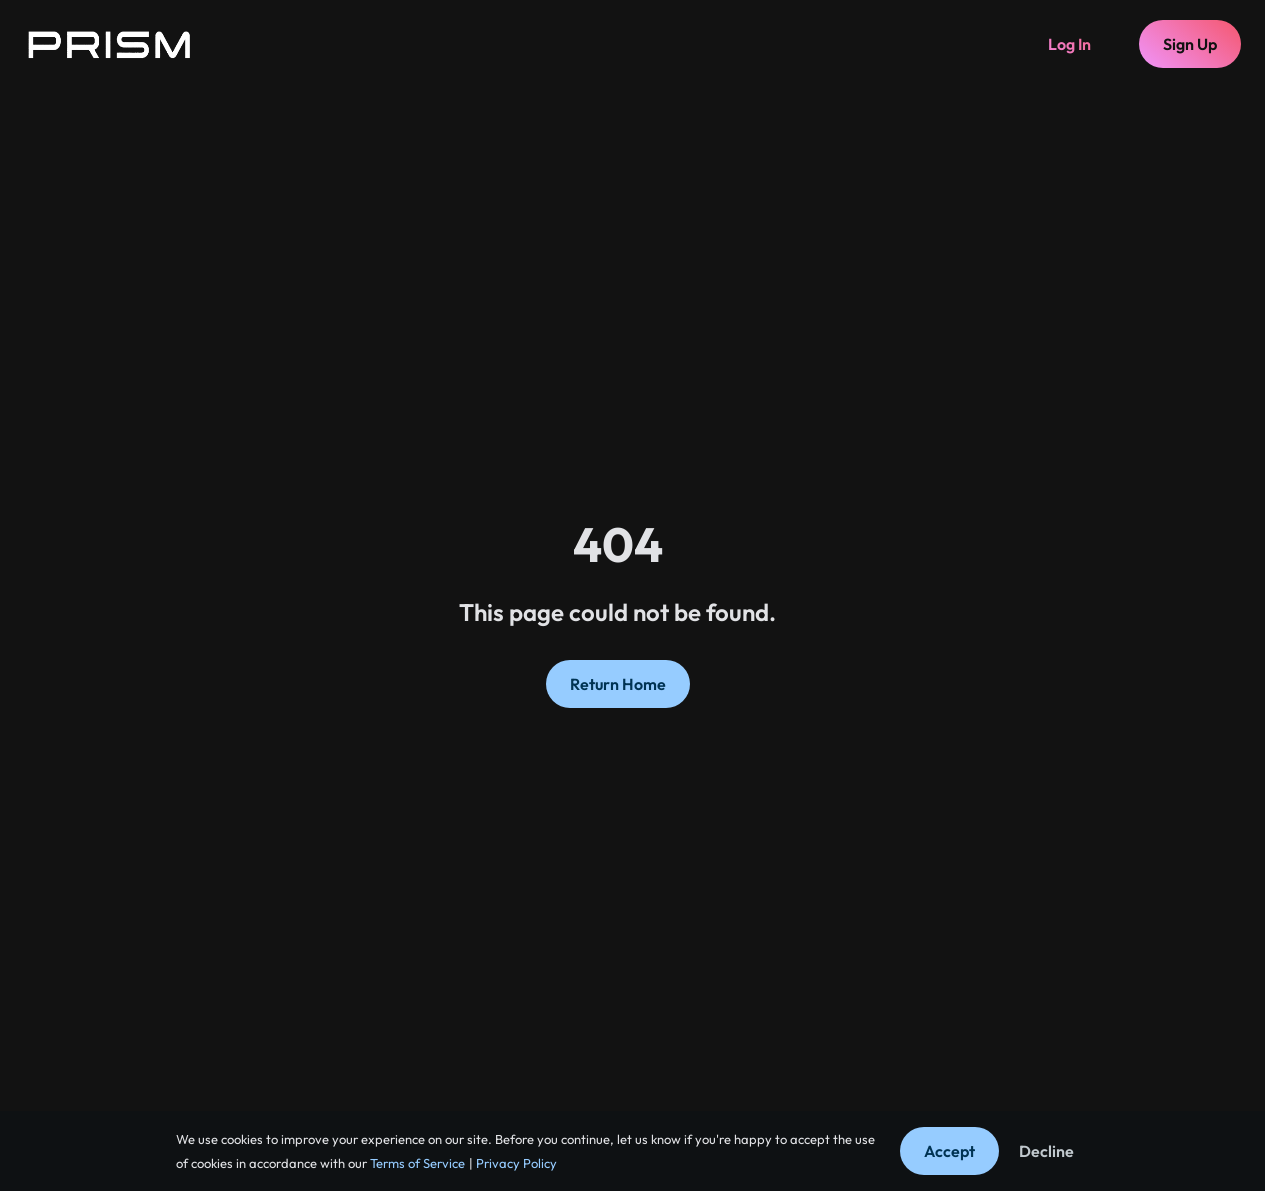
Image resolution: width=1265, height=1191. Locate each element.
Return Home (618, 684)
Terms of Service (416, 1163)
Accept (949, 1151)
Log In (1069, 44)
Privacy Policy (515, 1163)
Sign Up (1190, 44)
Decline (1046, 1151)
